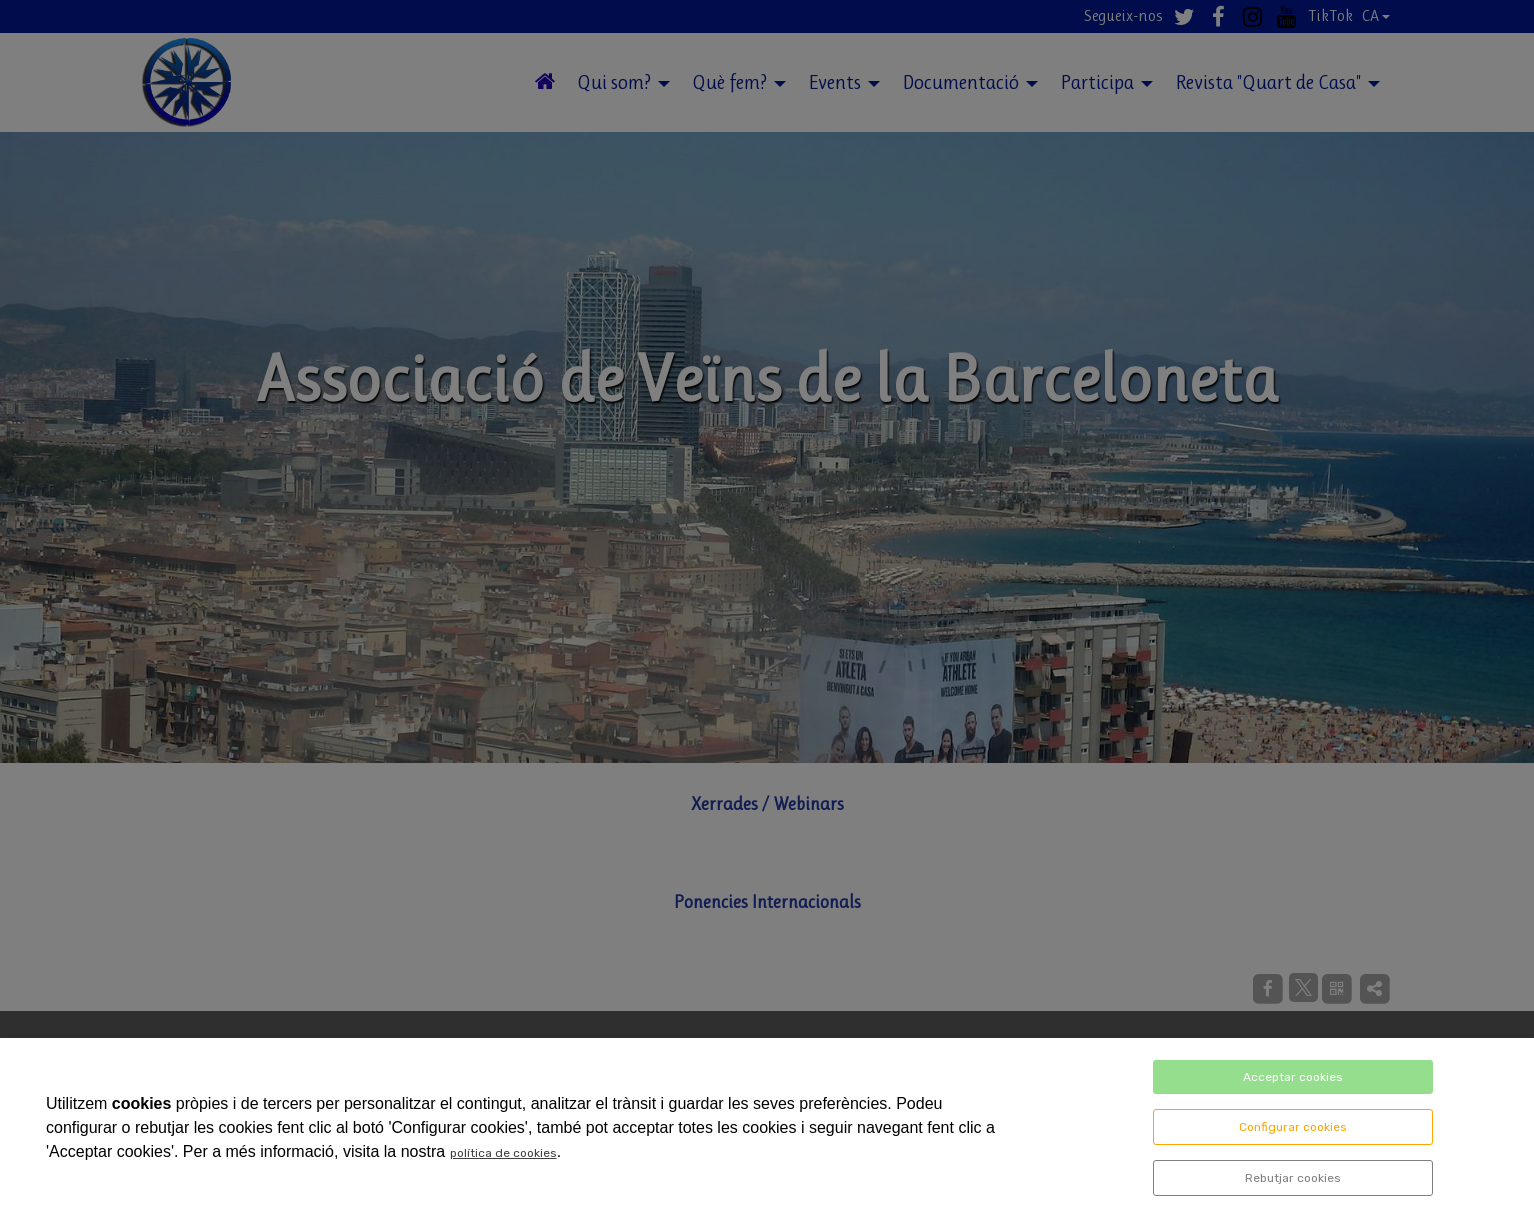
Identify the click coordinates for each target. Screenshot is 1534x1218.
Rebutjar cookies (1293, 1178)
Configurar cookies (1293, 1127)
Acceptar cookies (1293, 1077)
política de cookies (503, 1153)
